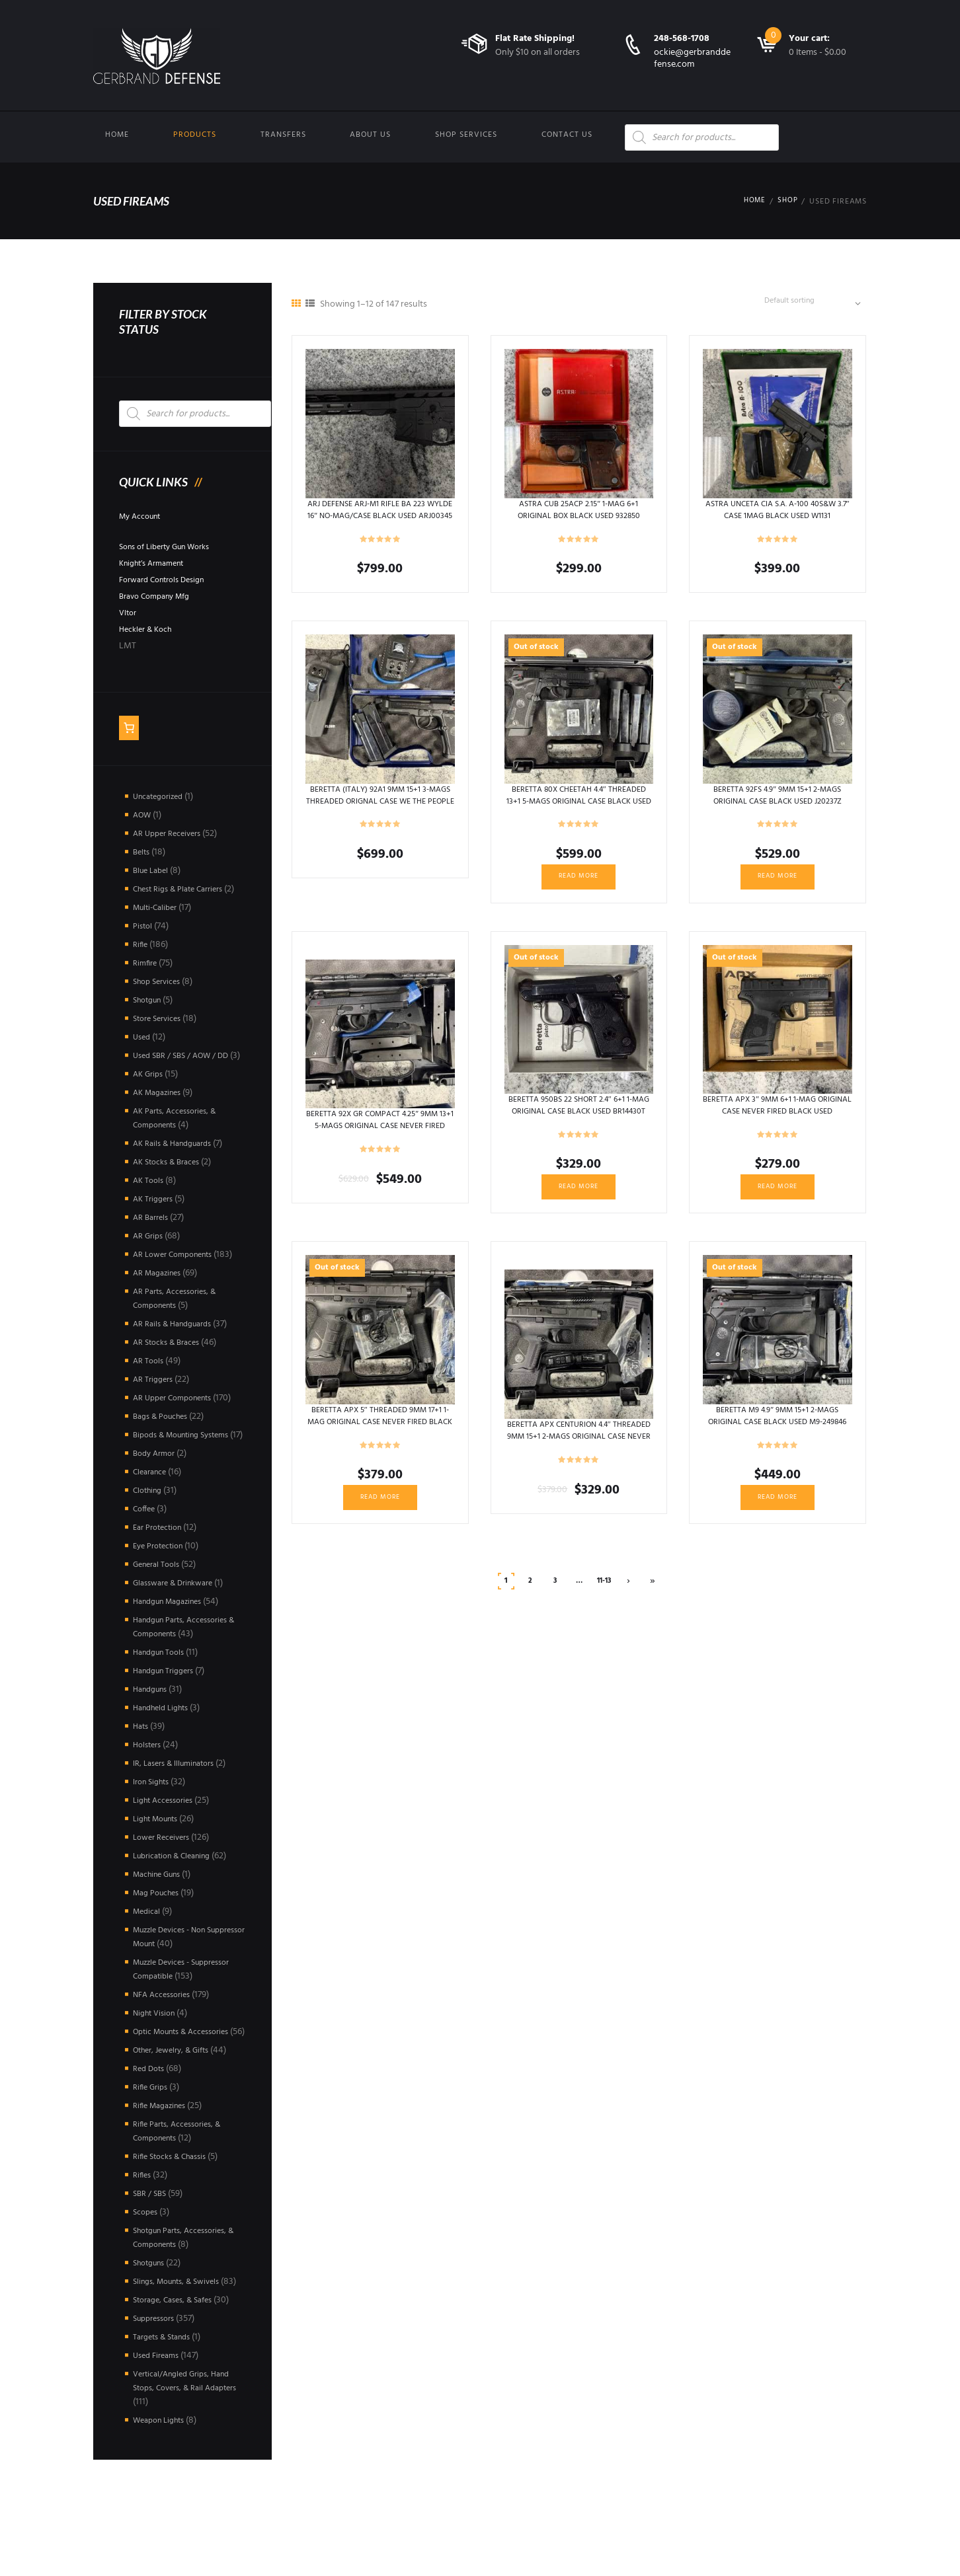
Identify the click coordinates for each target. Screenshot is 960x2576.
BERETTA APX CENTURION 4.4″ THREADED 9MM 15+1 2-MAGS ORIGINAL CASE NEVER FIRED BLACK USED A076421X (579, 1453)
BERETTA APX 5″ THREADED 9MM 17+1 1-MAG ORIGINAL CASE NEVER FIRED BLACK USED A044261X (380, 1433)
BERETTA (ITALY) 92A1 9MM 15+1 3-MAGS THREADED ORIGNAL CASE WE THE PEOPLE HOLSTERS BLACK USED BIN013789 (380, 811)
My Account (143, 516)
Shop (786, 202)
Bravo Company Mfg (159, 596)
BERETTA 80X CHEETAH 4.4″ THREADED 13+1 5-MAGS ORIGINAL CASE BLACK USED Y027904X (578, 805)
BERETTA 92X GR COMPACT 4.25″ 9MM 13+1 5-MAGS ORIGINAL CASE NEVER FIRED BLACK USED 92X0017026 (380, 1139)
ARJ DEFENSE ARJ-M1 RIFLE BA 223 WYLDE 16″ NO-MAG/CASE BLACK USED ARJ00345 (380, 519)
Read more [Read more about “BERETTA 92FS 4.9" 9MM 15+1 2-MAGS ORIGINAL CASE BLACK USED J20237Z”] (777, 883)
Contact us (566, 134)
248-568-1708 (681, 38)
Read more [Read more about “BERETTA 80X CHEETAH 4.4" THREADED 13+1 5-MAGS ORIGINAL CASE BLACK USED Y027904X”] (578, 883)
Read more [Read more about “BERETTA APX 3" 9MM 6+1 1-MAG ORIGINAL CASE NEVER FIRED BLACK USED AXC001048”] (777, 1196)
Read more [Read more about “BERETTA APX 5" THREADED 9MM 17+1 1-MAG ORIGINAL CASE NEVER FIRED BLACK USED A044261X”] (380, 1510)
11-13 (604, 1595)
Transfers (283, 134)
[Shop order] (808, 303)
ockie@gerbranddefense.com (692, 58)
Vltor (129, 613)
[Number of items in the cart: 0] (130, 729)
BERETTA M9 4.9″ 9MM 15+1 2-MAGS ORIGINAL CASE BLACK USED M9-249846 (777, 1433)
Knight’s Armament (157, 563)
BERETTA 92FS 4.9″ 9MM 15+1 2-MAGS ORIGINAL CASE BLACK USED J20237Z (777, 799)
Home (117, 134)
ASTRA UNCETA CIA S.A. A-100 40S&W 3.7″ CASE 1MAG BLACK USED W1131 (777, 513)
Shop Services (466, 134)
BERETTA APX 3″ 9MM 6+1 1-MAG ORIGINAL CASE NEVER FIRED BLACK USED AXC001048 (777, 1119)
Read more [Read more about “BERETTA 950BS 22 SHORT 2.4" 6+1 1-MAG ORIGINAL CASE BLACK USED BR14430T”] (578, 1196)
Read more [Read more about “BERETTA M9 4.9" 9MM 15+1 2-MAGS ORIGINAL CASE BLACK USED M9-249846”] (777, 1510)
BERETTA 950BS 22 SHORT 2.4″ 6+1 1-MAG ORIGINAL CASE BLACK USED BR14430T (578, 1119)
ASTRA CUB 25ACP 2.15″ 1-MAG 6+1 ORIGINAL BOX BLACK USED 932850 (578, 513)
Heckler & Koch (149, 629)
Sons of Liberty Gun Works (172, 546)
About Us (370, 134)
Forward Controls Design (168, 579)
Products (194, 134)
